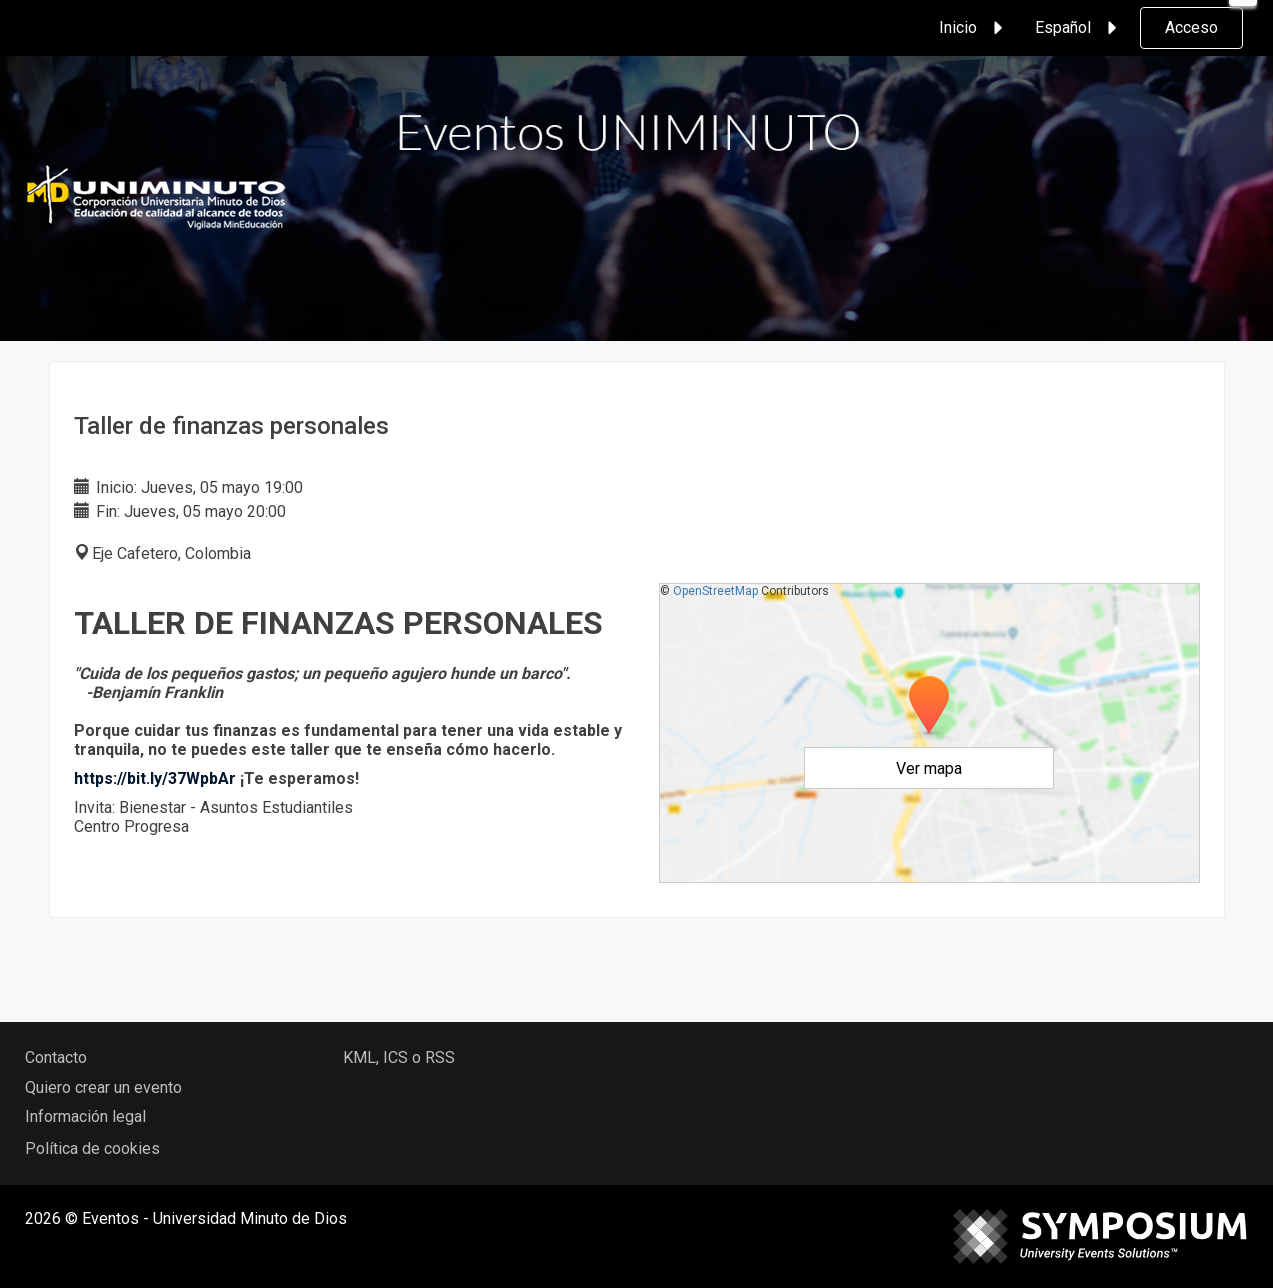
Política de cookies (92, 1148)
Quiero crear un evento (103, 1087)
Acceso (1191, 27)
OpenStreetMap (715, 591)
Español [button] (1079, 28)
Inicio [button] (974, 28)
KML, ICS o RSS (399, 1057)
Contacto (56, 1057)
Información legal (85, 1116)
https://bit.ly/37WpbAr (155, 778)
